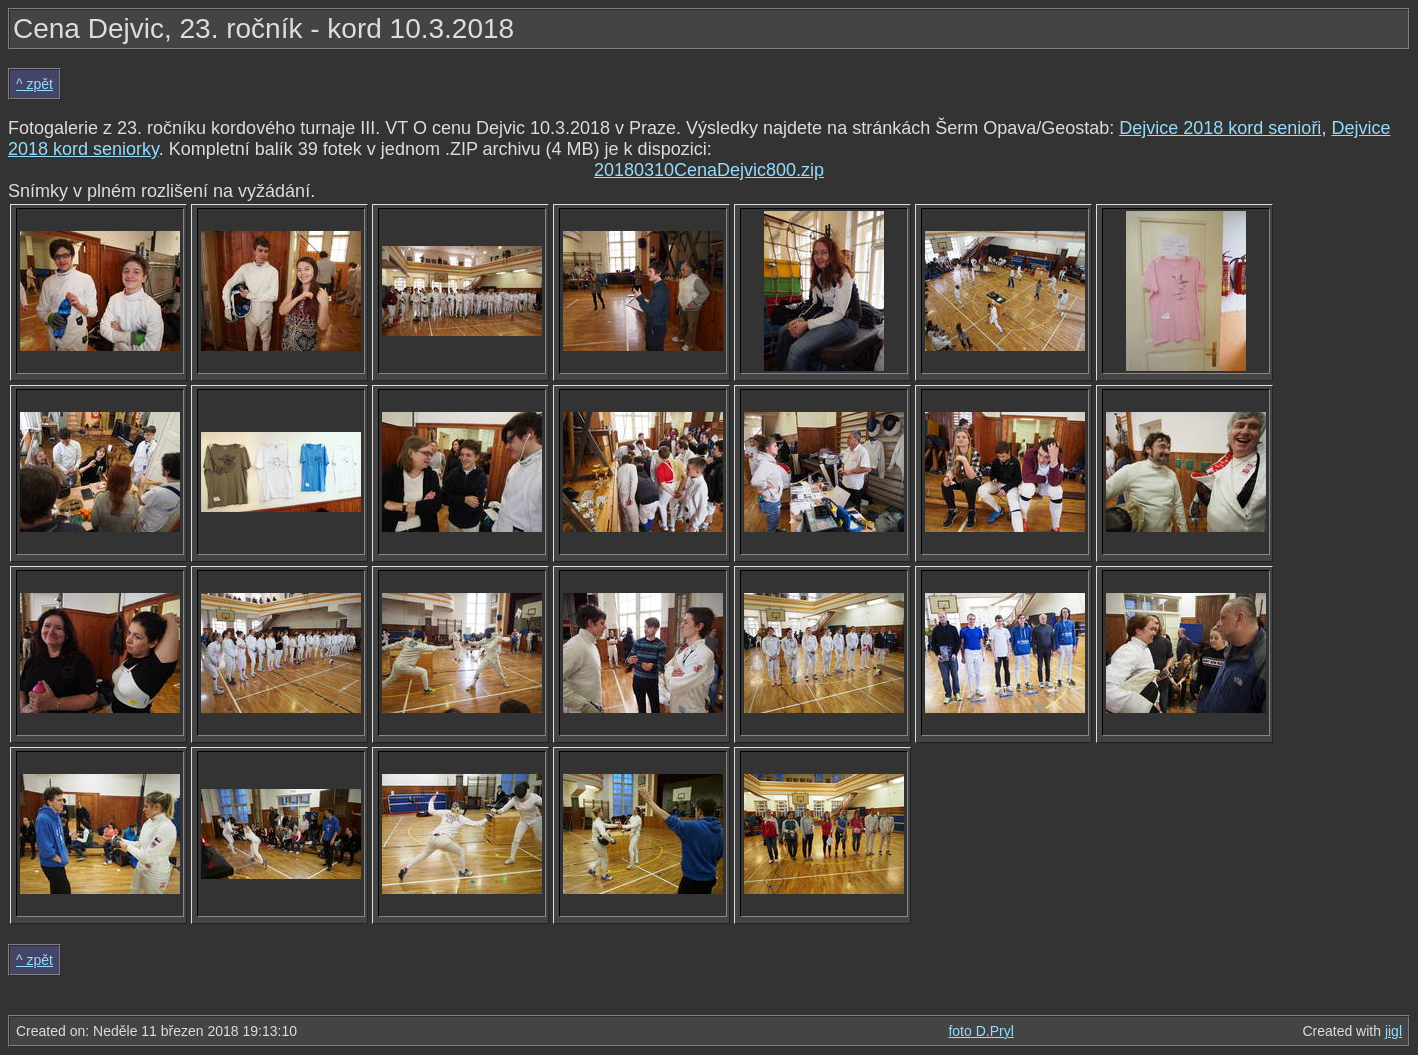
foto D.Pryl (980, 1031)
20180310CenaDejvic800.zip (709, 170)
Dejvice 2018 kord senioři (1220, 128)
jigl (1393, 1031)
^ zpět (34, 84)
